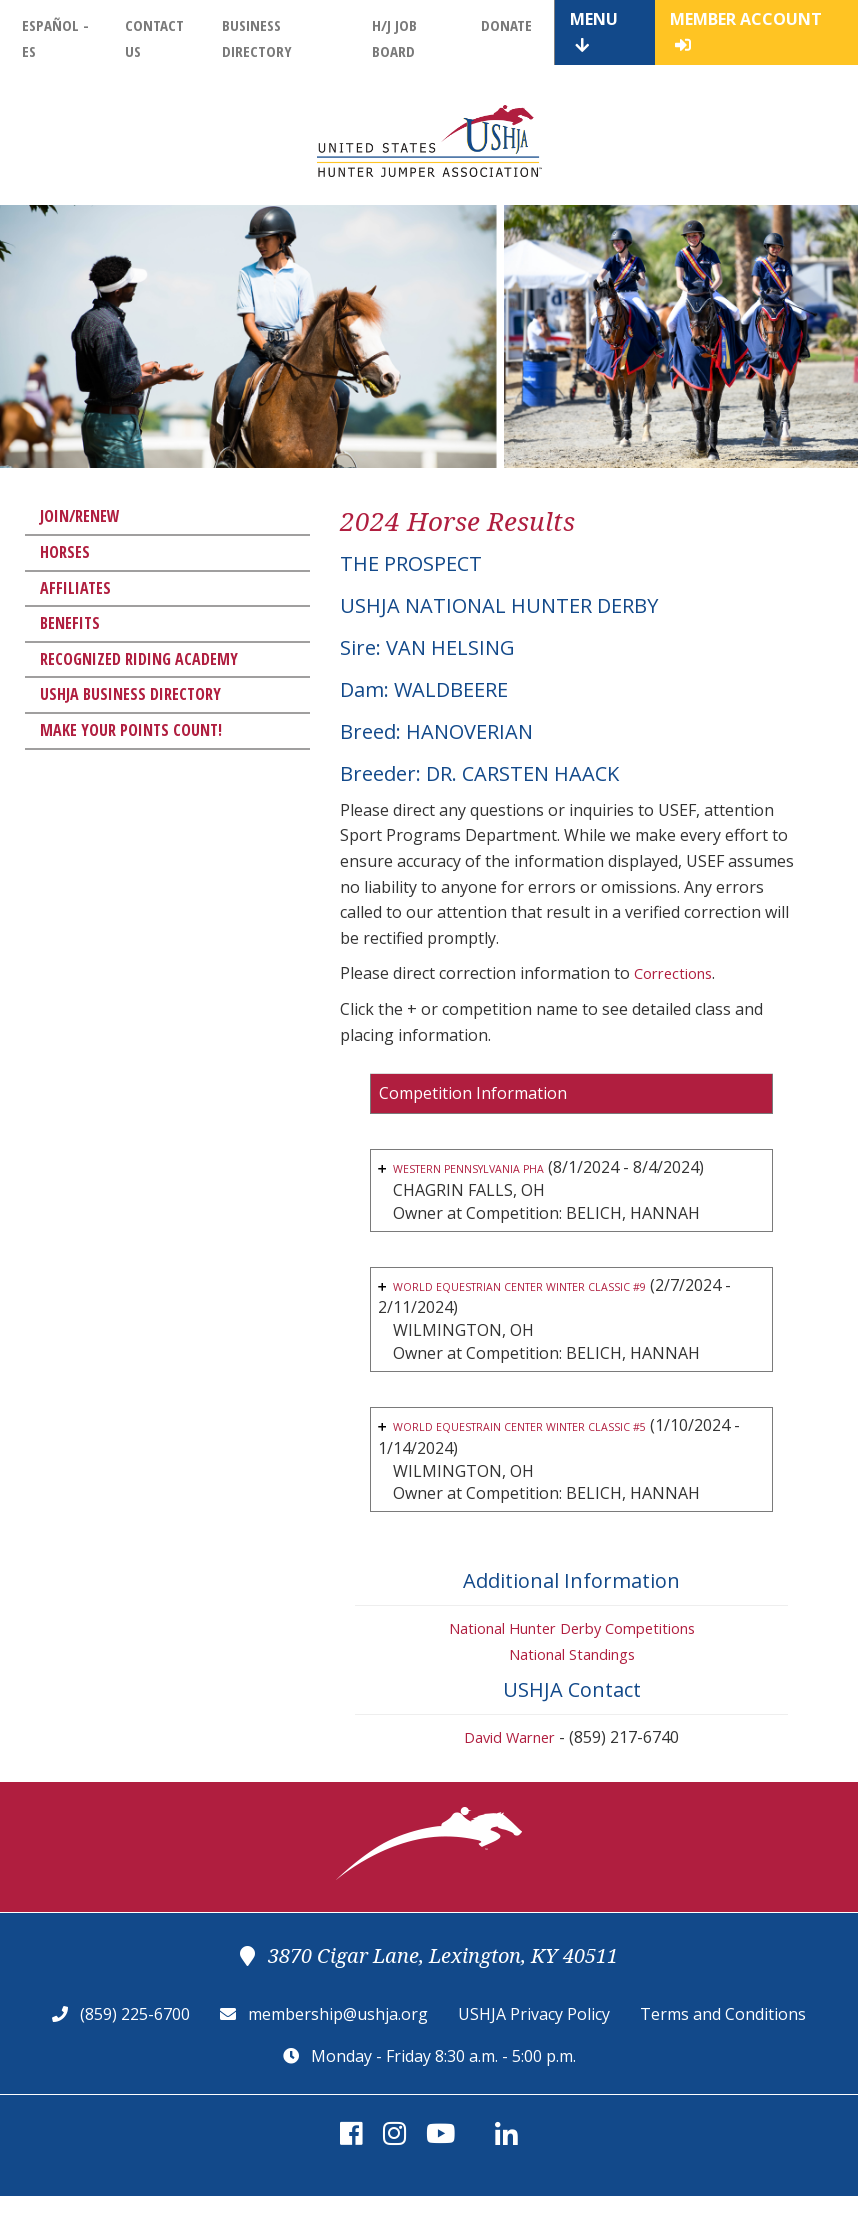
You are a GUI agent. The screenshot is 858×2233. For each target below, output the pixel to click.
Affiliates (75, 588)
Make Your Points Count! (131, 730)
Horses (65, 552)
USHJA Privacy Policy (534, 2051)
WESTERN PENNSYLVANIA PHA (511, 1168)
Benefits (70, 623)
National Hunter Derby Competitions (572, 1665)
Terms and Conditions (723, 2051)
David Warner (509, 1774)
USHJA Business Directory (130, 694)
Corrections (678, 973)
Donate (506, 25)
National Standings (572, 1690)
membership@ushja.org (338, 2051)
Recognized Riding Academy (139, 659)
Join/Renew (80, 516)
